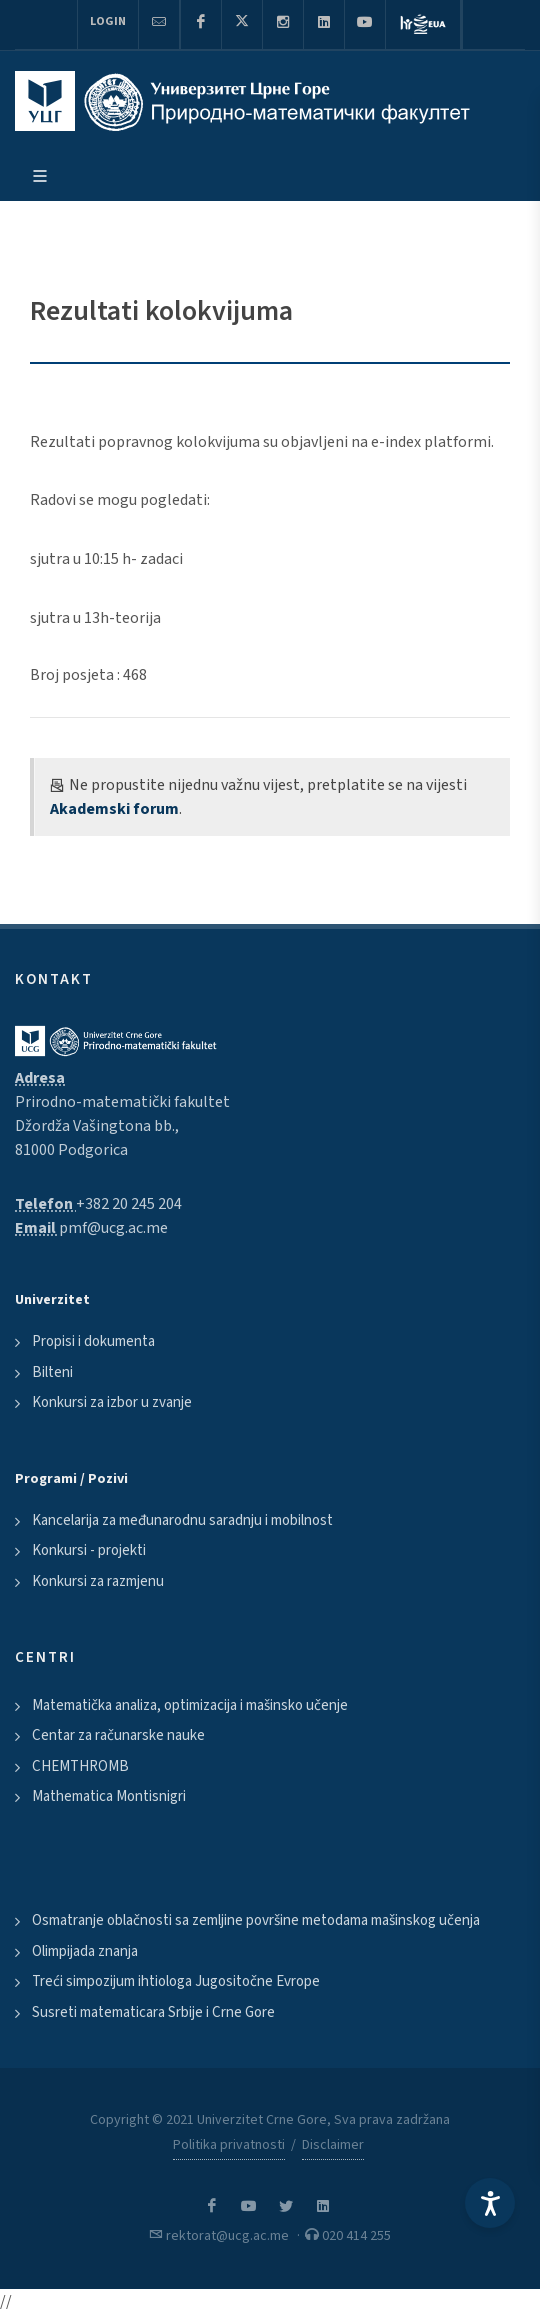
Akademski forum (114, 809)
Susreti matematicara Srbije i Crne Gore (153, 2012)
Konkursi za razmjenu (98, 1581)
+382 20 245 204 (129, 1204)
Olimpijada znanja (85, 1951)
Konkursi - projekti (89, 1550)
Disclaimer (333, 2145)
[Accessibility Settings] (490, 2203)
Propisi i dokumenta (93, 1341)
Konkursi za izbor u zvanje (112, 1402)
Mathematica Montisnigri (109, 1796)
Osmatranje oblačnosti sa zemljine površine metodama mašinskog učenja (256, 1920)
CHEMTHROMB (80, 1766)
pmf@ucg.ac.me (113, 1228)
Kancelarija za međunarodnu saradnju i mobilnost (182, 1520)
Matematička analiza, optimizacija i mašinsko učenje (190, 1705)
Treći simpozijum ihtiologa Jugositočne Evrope (176, 1981)
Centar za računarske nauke (118, 1735)
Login (108, 21)
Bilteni (52, 1372)
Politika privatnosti (229, 2145)
